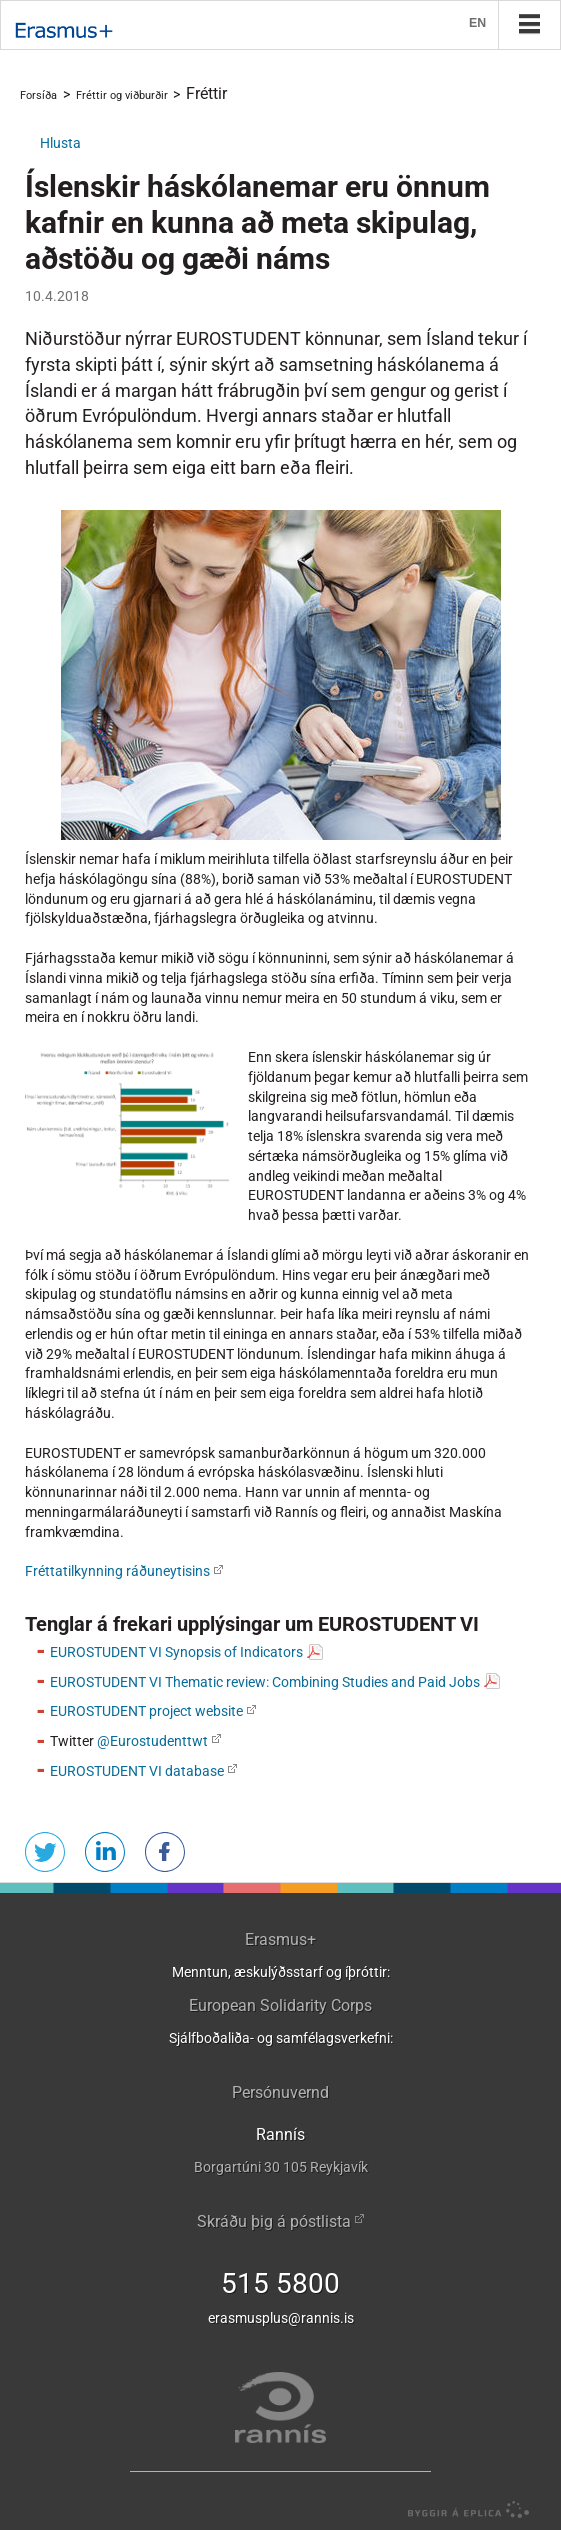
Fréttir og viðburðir (122, 95)
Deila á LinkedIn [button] (105, 1852)
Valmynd (529, 24)
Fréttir (206, 93)
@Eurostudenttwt (152, 1741)
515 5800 (280, 2283)
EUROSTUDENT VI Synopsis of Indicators (176, 1652)
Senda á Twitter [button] (45, 1852)
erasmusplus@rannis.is (281, 2318)
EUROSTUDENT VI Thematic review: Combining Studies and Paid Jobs (265, 1682)
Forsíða (38, 95)
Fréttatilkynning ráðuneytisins (117, 1571)
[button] (60, 143)
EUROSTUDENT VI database (137, 1771)
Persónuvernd (280, 2092)
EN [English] (478, 24)
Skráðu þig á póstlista (274, 2221)
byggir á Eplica (463, 2510)
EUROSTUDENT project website (146, 1711)
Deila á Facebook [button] (165, 1852)
